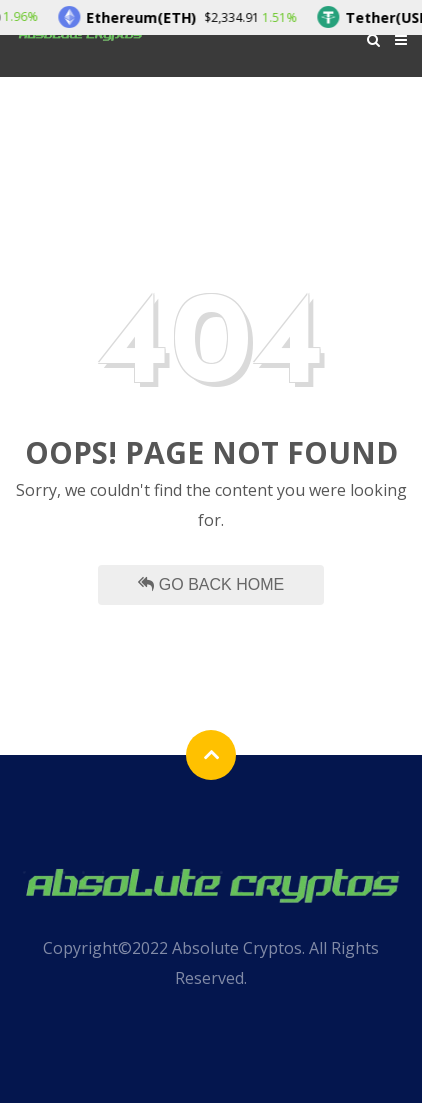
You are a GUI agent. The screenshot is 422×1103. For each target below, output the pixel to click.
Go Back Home (211, 584)
